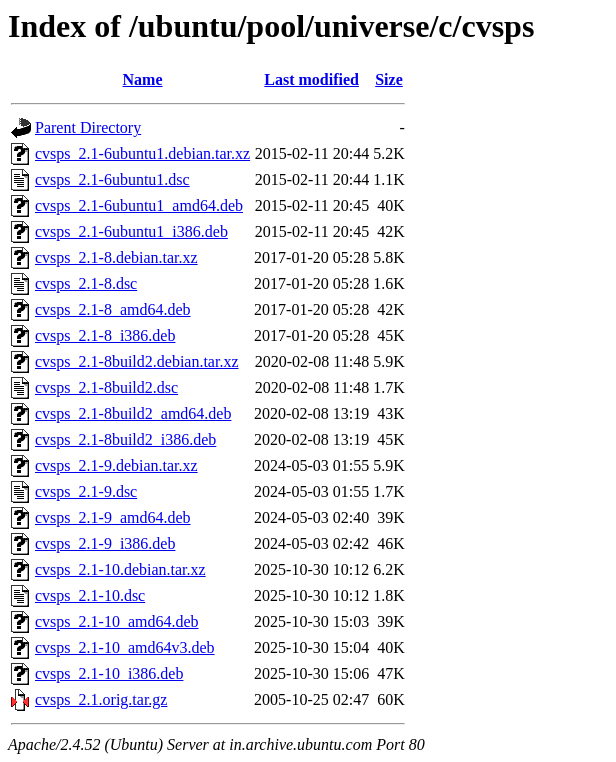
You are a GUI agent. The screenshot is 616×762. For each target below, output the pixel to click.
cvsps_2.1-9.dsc (86, 491)
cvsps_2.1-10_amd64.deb (117, 621)
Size (389, 79)
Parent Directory (88, 127)
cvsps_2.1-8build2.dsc (106, 387)
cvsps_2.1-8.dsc (86, 283)
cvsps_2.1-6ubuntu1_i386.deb (131, 231)
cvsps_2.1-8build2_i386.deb (125, 439)
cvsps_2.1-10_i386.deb (109, 673)
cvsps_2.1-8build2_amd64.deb (133, 413)
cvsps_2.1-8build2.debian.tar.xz (137, 361)
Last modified (311, 79)
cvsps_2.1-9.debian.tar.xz (116, 465)
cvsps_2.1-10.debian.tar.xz (120, 569)
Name (143, 79)
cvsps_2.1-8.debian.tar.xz (116, 257)
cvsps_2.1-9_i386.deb (105, 543)
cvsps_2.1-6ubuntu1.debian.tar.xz (142, 153)
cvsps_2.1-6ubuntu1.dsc (112, 179)
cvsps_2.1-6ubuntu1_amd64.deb (139, 205)
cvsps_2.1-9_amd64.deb (113, 517)
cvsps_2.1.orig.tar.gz (101, 699)
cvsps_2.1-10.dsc (90, 595)
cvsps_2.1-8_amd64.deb (113, 309)
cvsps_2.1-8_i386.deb (105, 335)
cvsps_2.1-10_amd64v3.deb (125, 647)
